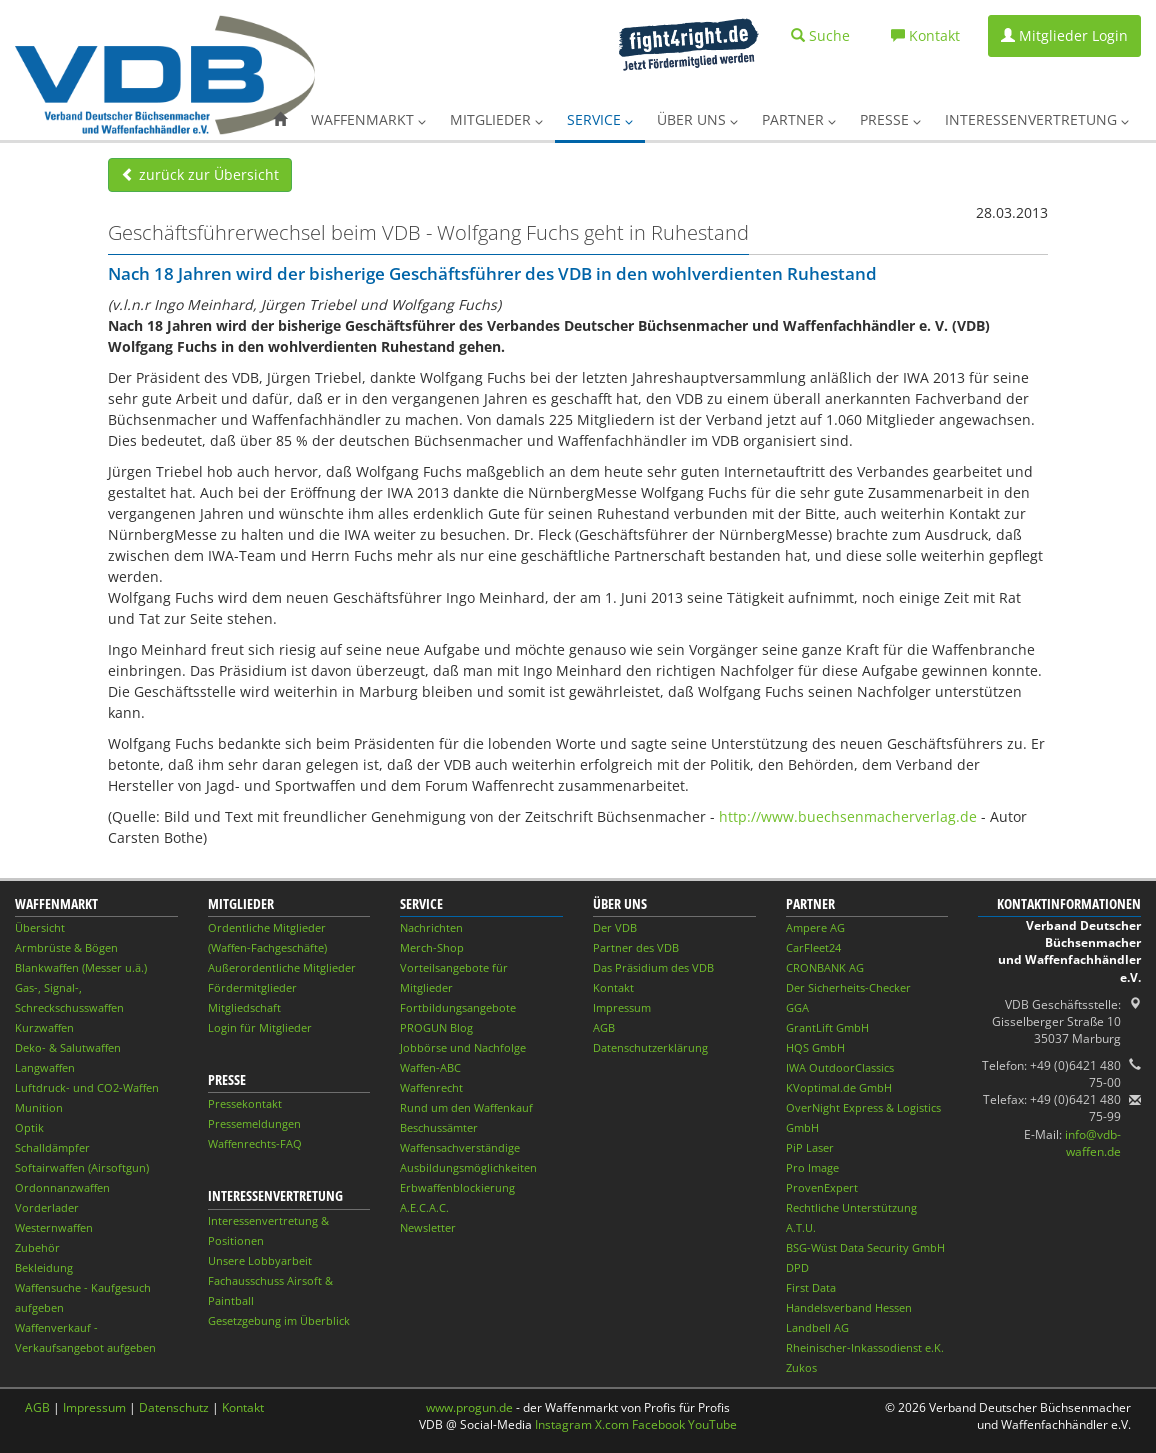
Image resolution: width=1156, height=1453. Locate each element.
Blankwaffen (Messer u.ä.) (81, 967)
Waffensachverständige (460, 1147)
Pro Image (812, 1167)
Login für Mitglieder (260, 1027)
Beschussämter (439, 1127)
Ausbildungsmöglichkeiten (468, 1167)
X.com (612, 1424)
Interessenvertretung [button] (1037, 119)
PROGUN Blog (436, 1027)
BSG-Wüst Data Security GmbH (865, 1247)
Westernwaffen (54, 1227)
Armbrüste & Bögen (66, 947)
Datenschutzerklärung (650, 1047)
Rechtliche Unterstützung (851, 1207)
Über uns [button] (697, 119)
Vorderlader (47, 1207)
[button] (280, 120)
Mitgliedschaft (244, 1007)
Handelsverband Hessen (849, 1307)
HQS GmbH (815, 1047)
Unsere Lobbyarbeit (260, 1260)
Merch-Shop (432, 947)
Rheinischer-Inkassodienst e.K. (865, 1347)
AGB (604, 1027)
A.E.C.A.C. (424, 1207)
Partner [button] (799, 119)
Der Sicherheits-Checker (848, 987)
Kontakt (613, 987)
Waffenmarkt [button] (368, 119)
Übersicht (40, 927)
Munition (39, 1107)
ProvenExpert (822, 1187)
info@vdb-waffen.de (1093, 1143)
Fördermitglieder (252, 987)
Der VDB (615, 927)
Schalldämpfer (52, 1147)
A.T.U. (801, 1227)
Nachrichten (431, 927)
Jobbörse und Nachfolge (463, 1047)
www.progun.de (469, 1407)
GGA (797, 1007)
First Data (811, 1287)
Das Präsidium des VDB (653, 967)
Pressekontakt (245, 1103)
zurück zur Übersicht (200, 174)
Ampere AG (815, 927)
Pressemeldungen (254, 1123)
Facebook (658, 1424)
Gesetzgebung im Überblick (279, 1320)
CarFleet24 (813, 947)
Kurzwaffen (44, 1027)
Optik (29, 1127)
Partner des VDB (636, 947)
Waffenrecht (431, 1087)
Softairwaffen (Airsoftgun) (82, 1167)
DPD (797, 1267)
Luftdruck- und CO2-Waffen (87, 1087)
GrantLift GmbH (827, 1027)
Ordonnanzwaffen (62, 1187)
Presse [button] (890, 119)
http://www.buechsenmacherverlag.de (848, 816)
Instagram (563, 1424)
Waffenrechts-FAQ (255, 1143)
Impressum (622, 1007)
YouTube (712, 1424)
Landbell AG (817, 1327)
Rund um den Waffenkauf (466, 1107)
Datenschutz (174, 1407)
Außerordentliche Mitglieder (282, 967)
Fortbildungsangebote (458, 1007)
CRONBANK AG (825, 967)
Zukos (801, 1367)
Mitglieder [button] (496, 119)
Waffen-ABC (430, 1067)
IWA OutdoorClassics (840, 1067)
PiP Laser (810, 1147)
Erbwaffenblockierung (457, 1187)
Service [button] (600, 119)
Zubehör (37, 1247)
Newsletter (428, 1227)
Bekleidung (44, 1267)
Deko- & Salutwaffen (68, 1047)
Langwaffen (45, 1067)
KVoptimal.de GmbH (839, 1087)
